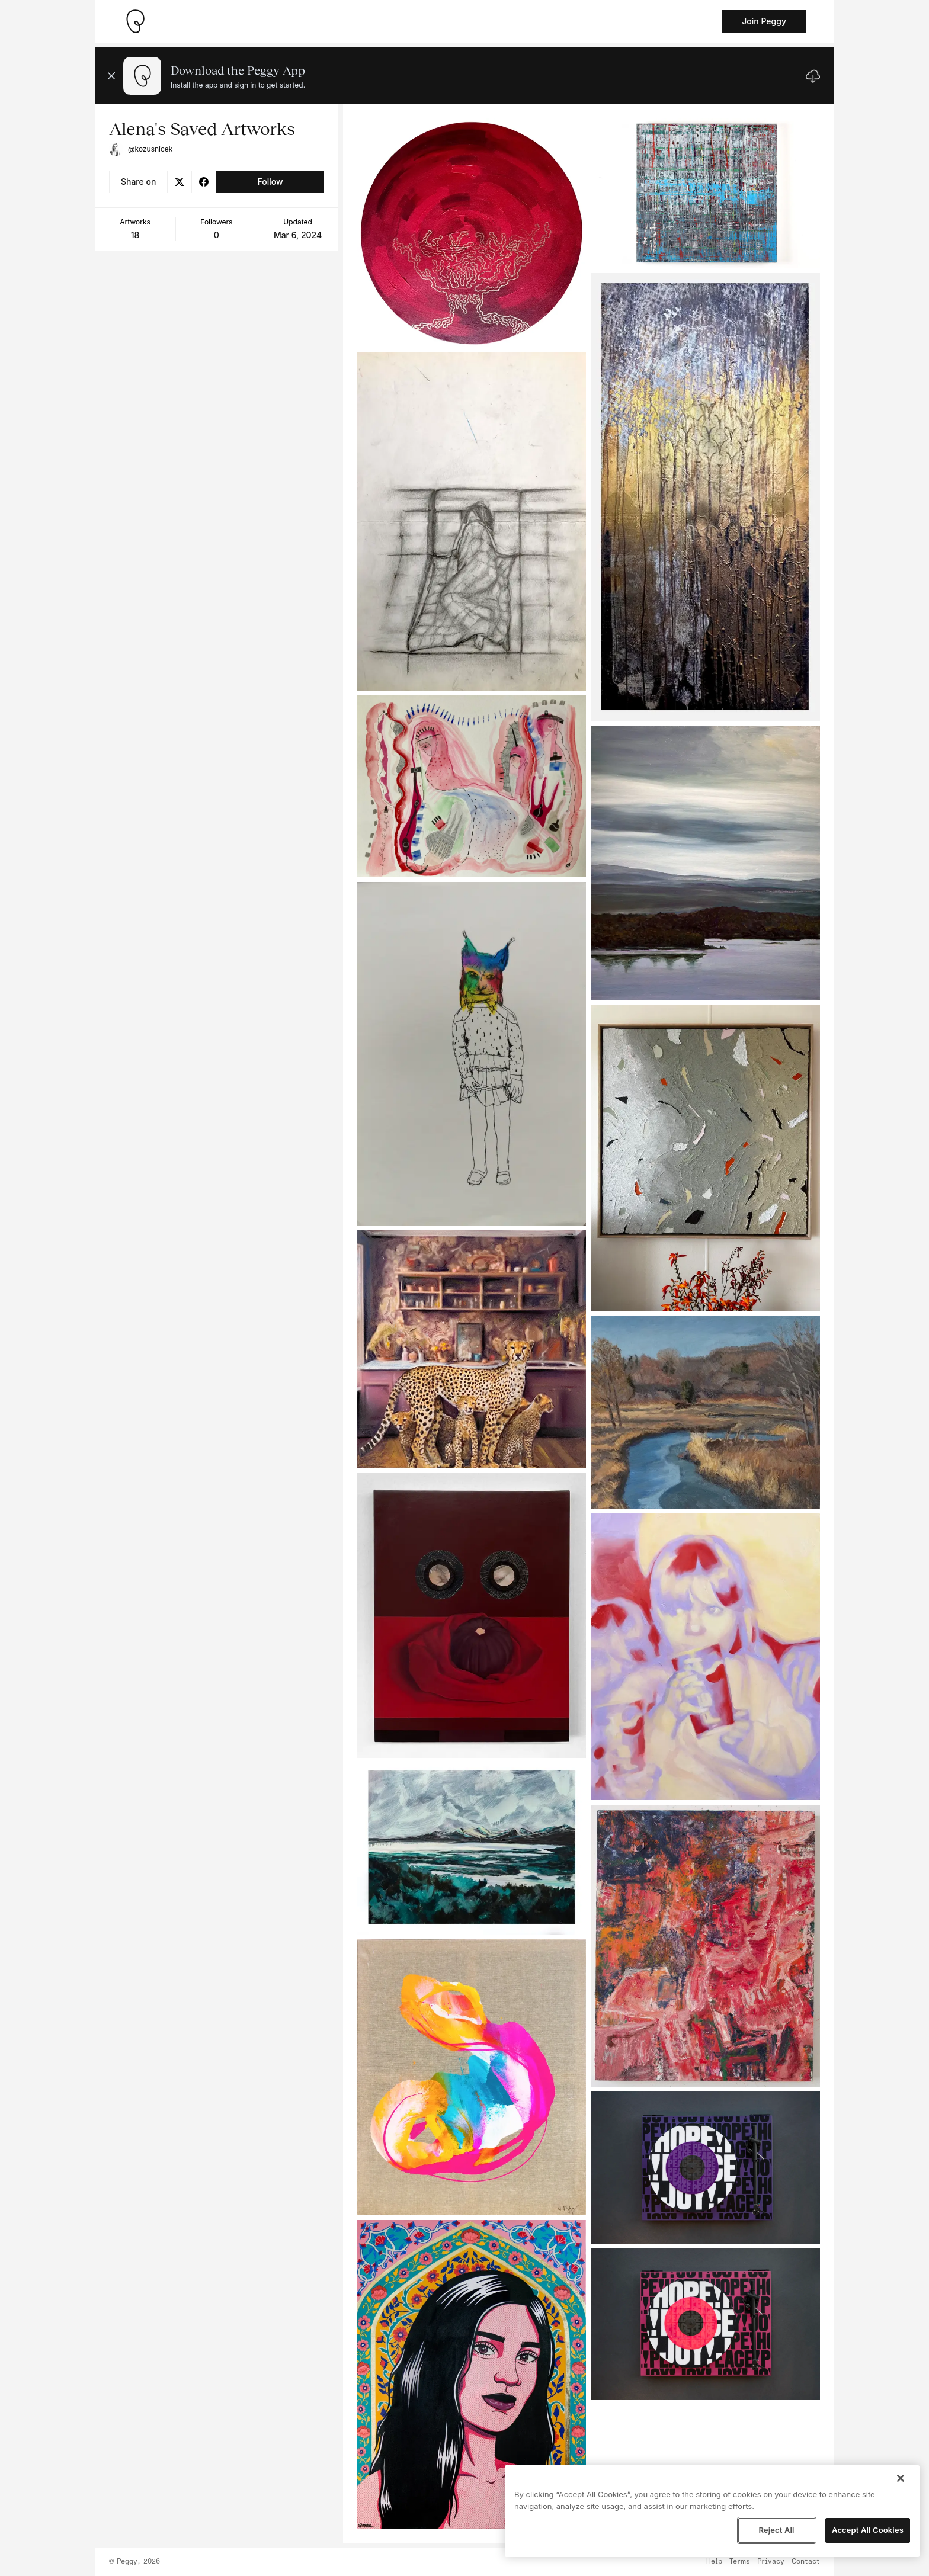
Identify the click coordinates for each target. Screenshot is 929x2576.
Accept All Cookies (868, 2530)
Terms (739, 2562)
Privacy (770, 2562)
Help (714, 2562)
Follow (270, 182)
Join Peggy (764, 21)
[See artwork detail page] (472, 233)
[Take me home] (135, 21)
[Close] (901, 2478)
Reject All (776, 2530)
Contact (806, 2562)
